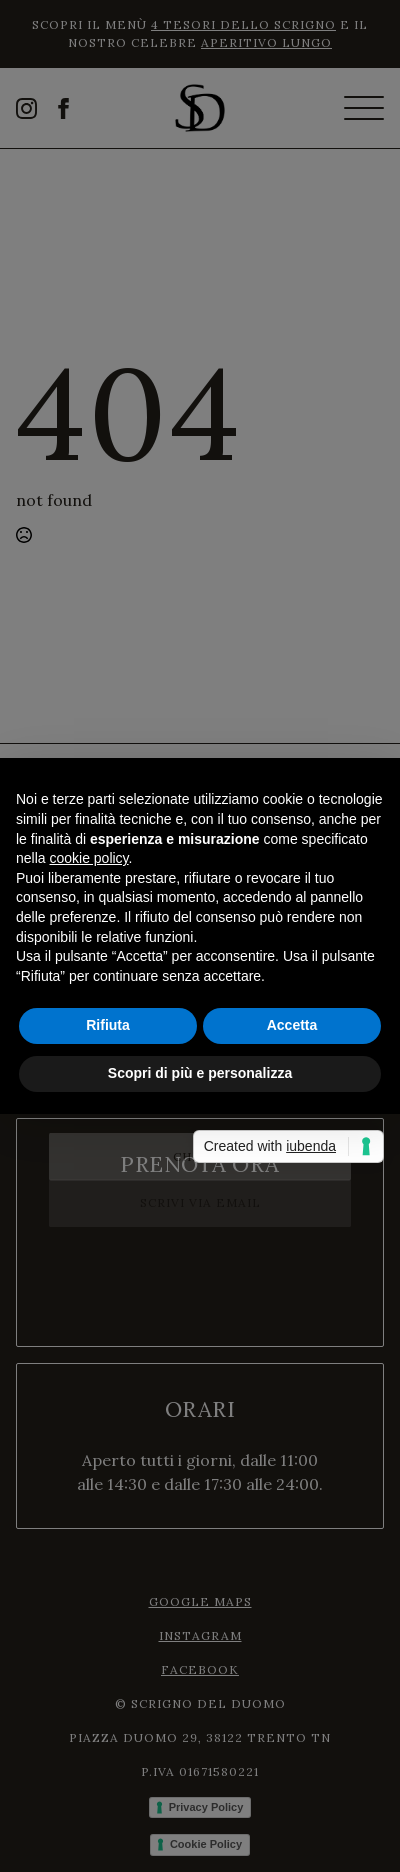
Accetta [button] (292, 1025)
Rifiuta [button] (108, 1025)
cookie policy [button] (88, 858)
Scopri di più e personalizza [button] (200, 1073)
